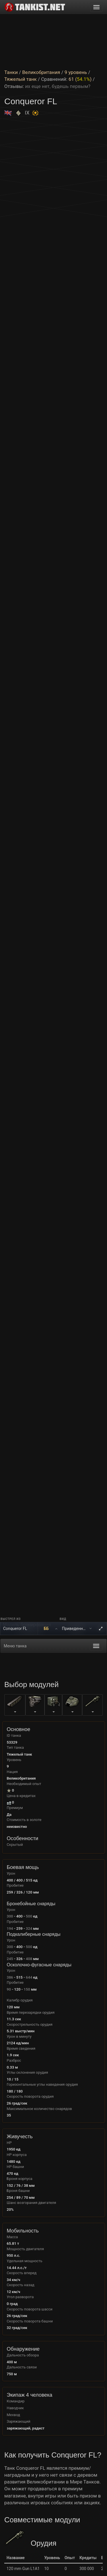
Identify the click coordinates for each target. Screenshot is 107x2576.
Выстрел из (11, 1619)
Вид (63, 1619)
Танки (11, 72)
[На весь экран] (100, 1628)
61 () (80, 79)
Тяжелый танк (20, 79)
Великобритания (41, 72)
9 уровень (75, 72)
